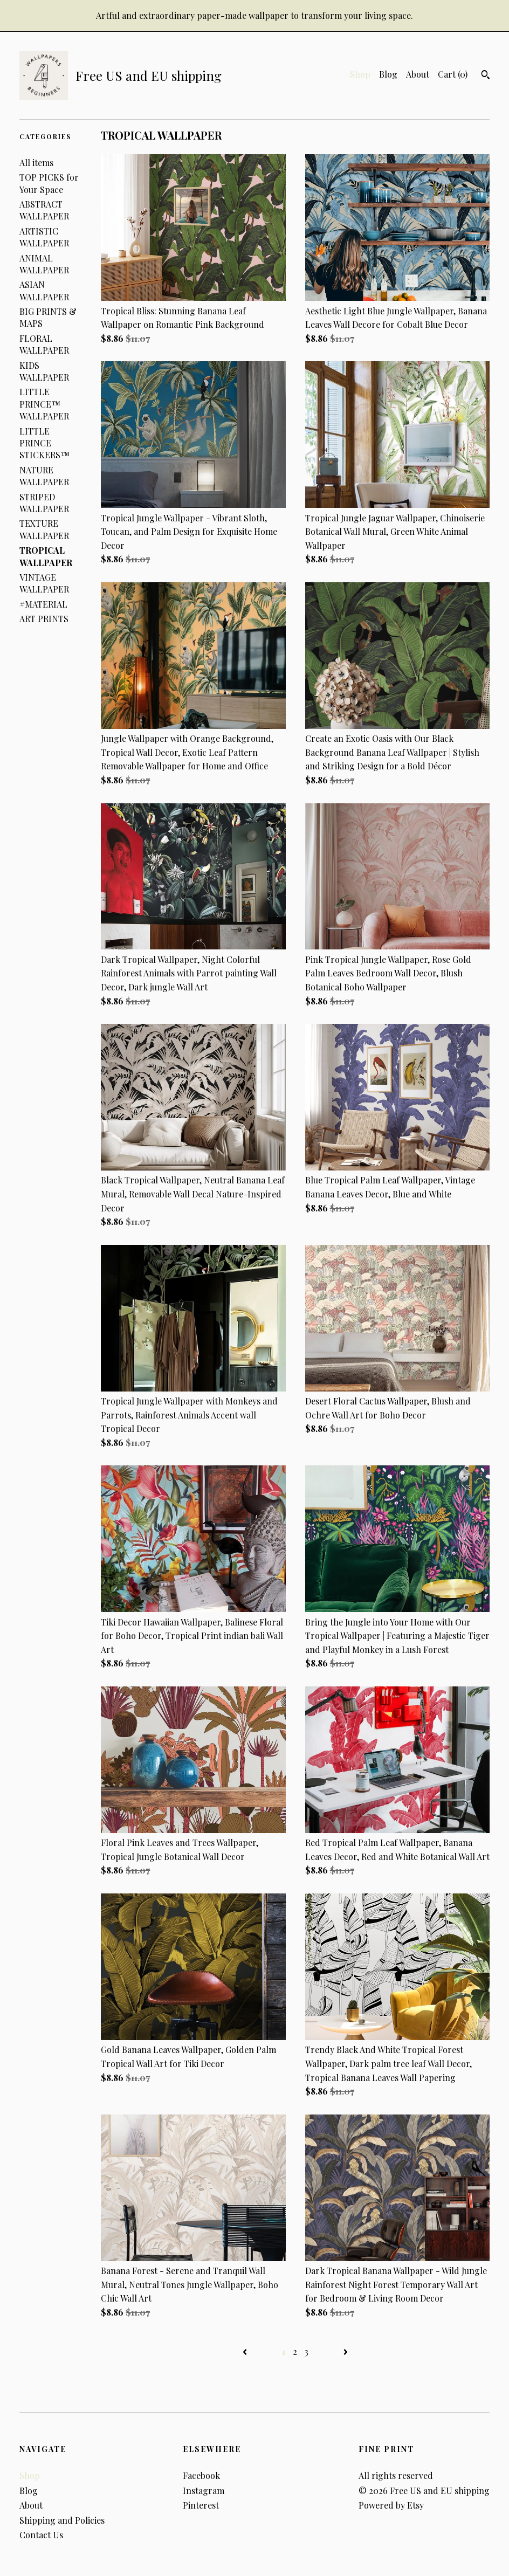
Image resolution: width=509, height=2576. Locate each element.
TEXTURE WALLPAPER (44, 529)
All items (36, 162)
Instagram (203, 2490)
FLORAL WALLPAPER (44, 344)
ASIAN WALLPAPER (44, 290)
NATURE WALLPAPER (44, 475)
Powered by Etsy (391, 2505)
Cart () (452, 74)
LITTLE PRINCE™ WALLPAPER (44, 404)
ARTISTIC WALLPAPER (44, 237)
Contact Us (41, 2534)
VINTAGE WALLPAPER (44, 583)
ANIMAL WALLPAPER (44, 263)
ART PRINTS (43, 618)
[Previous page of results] (246, 2351)
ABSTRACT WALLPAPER (44, 210)
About (417, 74)
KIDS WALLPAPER (44, 371)
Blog (388, 74)
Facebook (201, 2475)
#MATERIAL (43, 604)
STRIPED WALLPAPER (44, 502)
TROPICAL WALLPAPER (45, 556)
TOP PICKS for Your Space (49, 183)
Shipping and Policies (62, 2520)
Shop (360, 74)
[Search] (486, 76)
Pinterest (201, 2505)
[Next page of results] (345, 2351)
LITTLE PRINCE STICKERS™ (44, 443)
